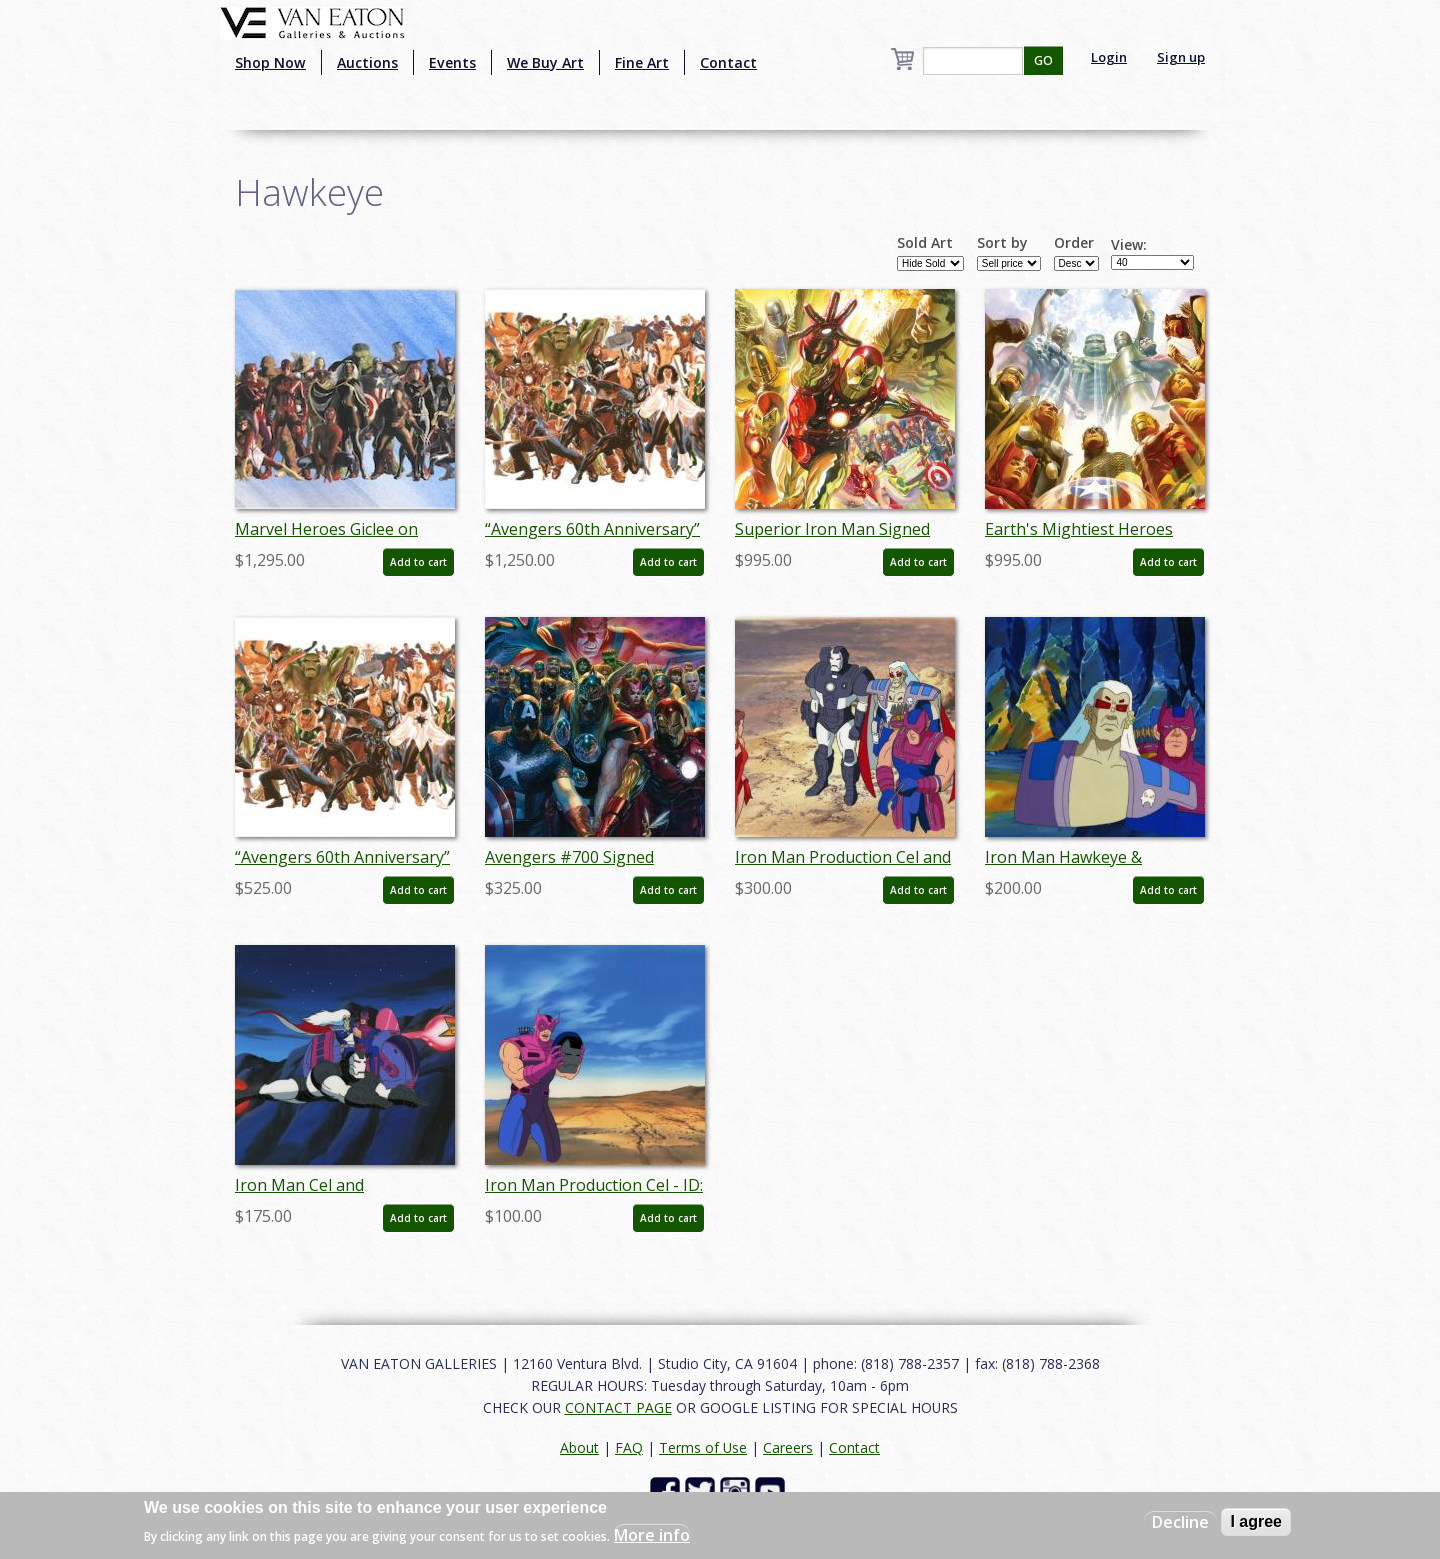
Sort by (1002, 243)
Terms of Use (703, 1447)
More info (652, 1535)
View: (1129, 245)
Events (452, 62)
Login (1109, 57)
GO (1043, 60)
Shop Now (270, 62)
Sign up (1181, 57)
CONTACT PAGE (618, 1407)
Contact (728, 62)
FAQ (629, 1447)
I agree (1256, 1521)
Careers (788, 1447)
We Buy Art (545, 62)
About (579, 1447)
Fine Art (642, 62)
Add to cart (418, 562)
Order (1074, 243)
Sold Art (925, 243)
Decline (1180, 1522)
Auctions (367, 62)
